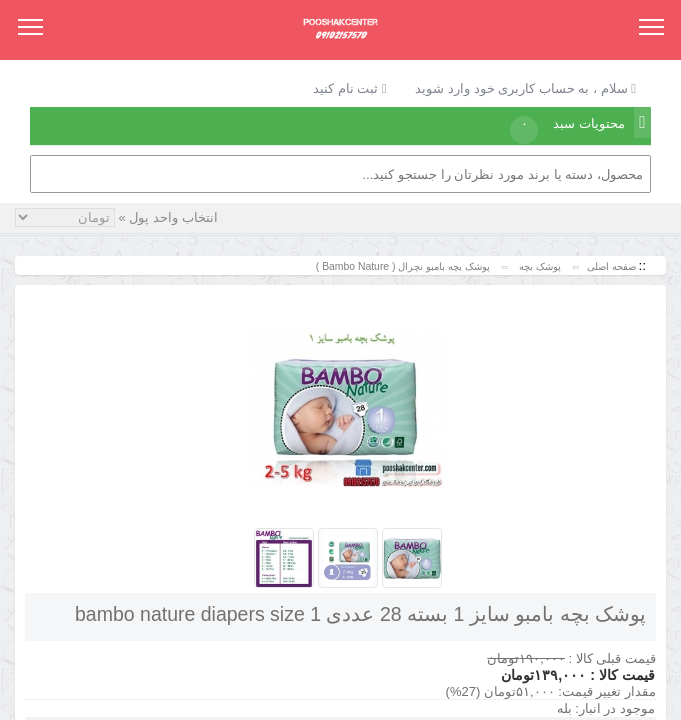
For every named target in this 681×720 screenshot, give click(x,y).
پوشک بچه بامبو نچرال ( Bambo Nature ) (401, 266)
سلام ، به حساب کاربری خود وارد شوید (525, 88)
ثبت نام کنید (350, 88)
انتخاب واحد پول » (166, 217)
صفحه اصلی (611, 266)
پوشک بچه (538, 266)
